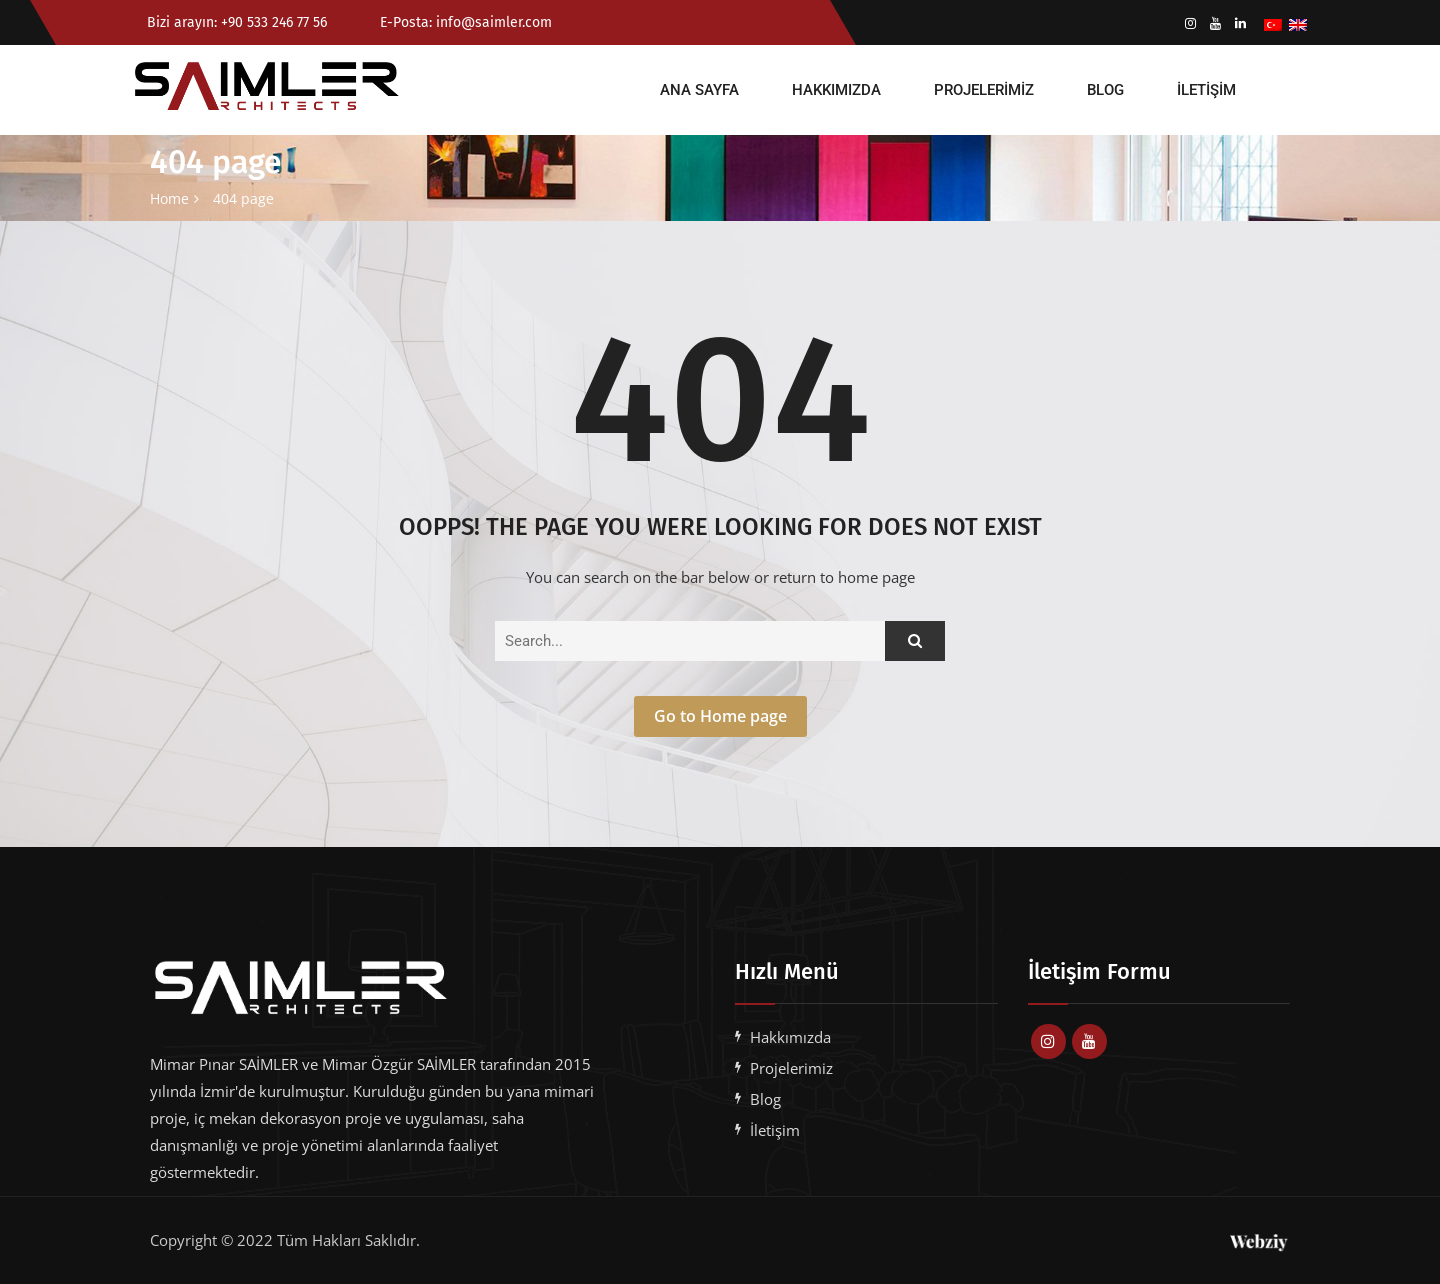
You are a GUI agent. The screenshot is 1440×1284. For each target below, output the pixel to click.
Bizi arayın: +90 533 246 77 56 (235, 22)
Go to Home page (720, 716)
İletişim (1206, 90)
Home (169, 198)
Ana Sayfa (699, 90)
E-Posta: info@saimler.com (452, 22)
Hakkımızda (836, 90)
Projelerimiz (984, 90)
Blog (1105, 90)
